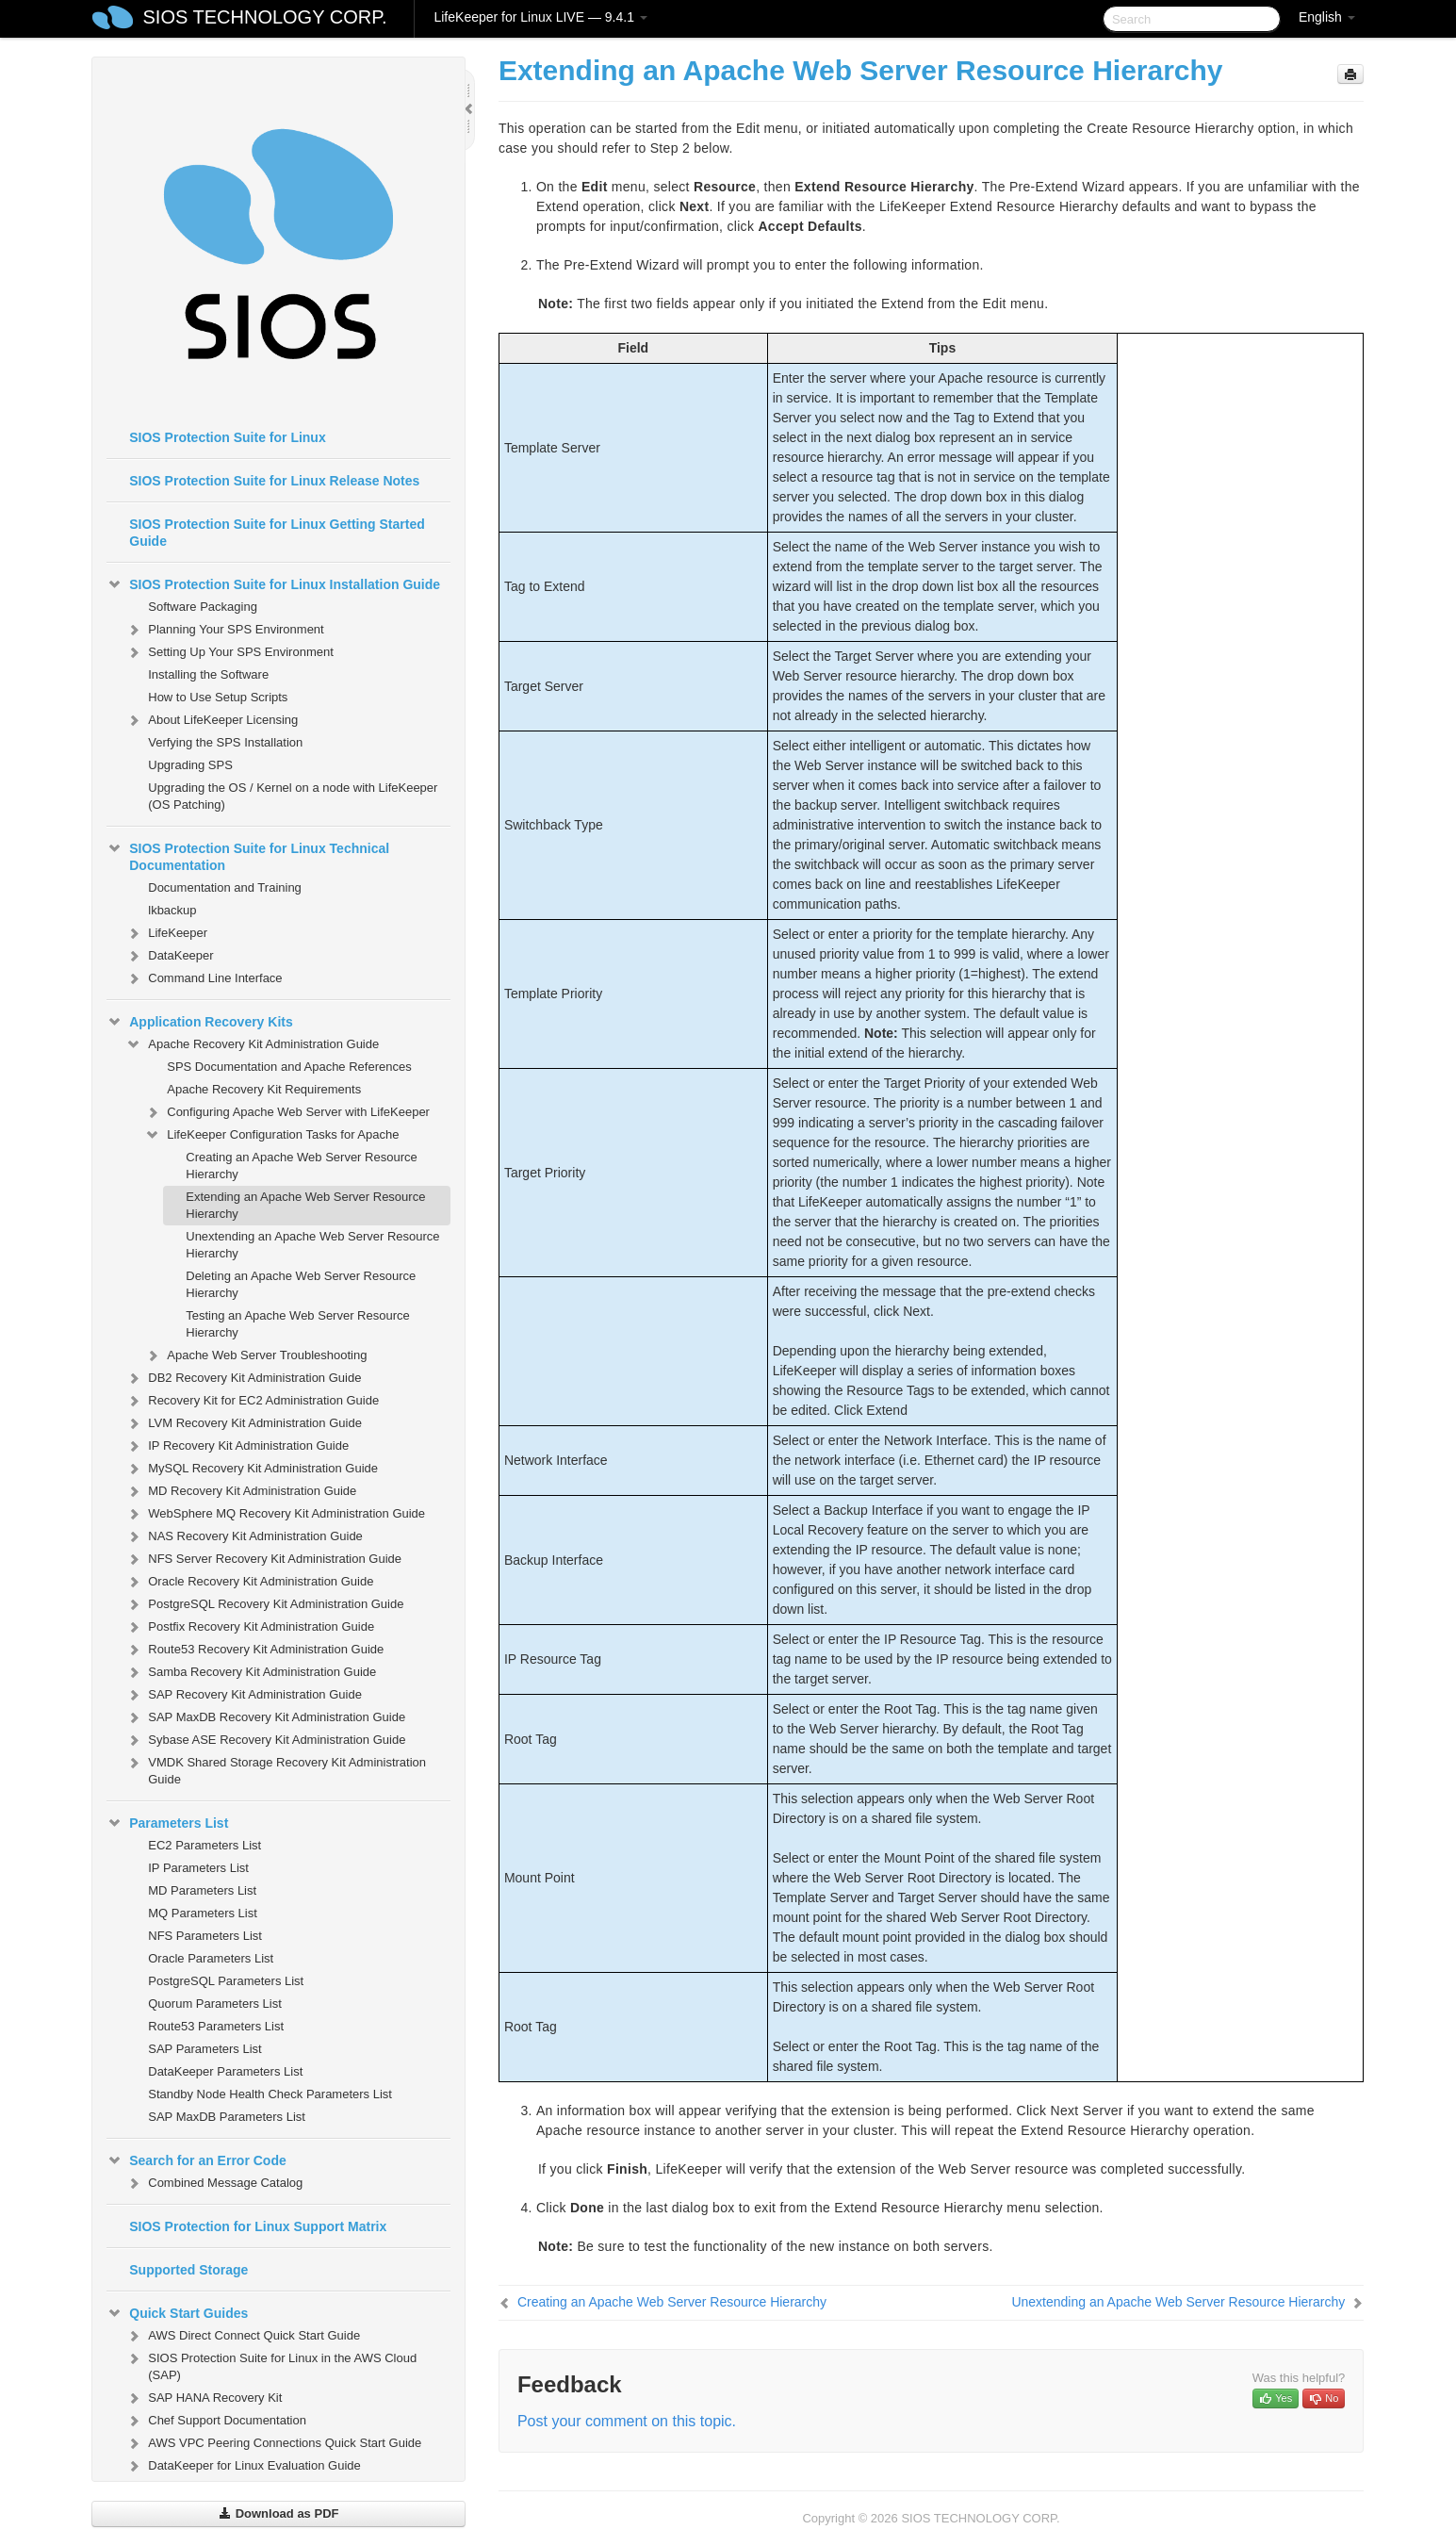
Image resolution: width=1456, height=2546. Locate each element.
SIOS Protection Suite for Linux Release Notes (274, 480)
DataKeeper (169, 955)
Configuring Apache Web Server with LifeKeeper (287, 1112)
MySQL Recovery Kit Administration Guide (251, 1468)
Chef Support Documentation (215, 2420)
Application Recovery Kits (199, 1021)
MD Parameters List (202, 1890)
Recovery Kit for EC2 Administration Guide (252, 1400)
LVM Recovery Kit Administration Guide (243, 1423)
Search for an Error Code (196, 2160)
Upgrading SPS (190, 765)
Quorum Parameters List (215, 2003)
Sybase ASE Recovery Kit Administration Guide (265, 1740)
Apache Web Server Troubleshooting (255, 1355)
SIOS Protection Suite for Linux (227, 437)
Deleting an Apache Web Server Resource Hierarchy (301, 1284)
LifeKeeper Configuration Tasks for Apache (271, 1135)
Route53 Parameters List (216, 2026)
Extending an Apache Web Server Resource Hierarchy (305, 1205)
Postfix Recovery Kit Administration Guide (249, 1627)
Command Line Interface (203, 978)
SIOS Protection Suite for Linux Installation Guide (273, 584)
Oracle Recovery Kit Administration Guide (249, 1581)
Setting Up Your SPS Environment (229, 652)
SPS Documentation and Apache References (289, 1066)
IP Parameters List (198, 1868)
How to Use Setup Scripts (217, 697)
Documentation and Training (225, 887)
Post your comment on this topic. (626, 2421)
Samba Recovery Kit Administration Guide (250, 1672)
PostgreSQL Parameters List (225, 1981)
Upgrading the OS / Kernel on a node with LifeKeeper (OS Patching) (292, 796)
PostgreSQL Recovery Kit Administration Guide (264, 1604)
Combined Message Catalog (214, 2183)
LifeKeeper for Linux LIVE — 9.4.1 (540, 17)
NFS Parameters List (205, 1936)
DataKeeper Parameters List (225, 2071)
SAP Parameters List (204, 2049)
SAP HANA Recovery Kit (203, 2398)
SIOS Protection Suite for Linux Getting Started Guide (276, 533)
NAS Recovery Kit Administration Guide (244, 1536)
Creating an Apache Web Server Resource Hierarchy (301, 1165)
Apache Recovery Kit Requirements (264, 1089)
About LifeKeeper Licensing (211, 720)
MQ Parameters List (202, 1913)
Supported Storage (188, 2269)
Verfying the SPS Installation (225, 742)
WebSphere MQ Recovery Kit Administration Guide (275, 1514)
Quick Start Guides (177, 2313)
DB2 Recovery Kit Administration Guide (243, 1378)
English (1327, 17)
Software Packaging (202, 607)
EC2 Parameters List (204, 1845)
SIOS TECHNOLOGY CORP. (265, 17)
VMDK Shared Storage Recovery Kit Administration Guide (275, 1768)
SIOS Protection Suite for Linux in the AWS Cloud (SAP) (271, 2364)
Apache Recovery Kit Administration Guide (252, 1044)
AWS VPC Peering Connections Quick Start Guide (273, 2443)
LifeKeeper (166, 933)
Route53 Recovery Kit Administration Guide (254, 1649)
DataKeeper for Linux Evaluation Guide (242, 2466)
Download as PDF (278, 2513)
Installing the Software (208, 674)
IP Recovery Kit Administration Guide (237, 1446)
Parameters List (167, 1823)
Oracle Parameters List (210, 1958)
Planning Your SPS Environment (224, 629)
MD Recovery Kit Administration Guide (240, 1491)
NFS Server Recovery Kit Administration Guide (263, 1559)
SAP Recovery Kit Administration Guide (243, 1695)
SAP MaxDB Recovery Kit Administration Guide (265, 1717)
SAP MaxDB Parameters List (226, 2117)
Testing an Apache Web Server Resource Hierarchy (298, 1323)
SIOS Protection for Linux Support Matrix (257, 2226)
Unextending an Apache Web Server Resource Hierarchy (312, 1244)
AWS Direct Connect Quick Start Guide (242, 2335)
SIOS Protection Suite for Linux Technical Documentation (247, 855)
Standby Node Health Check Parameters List (270, 2094)
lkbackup (172, 910)
